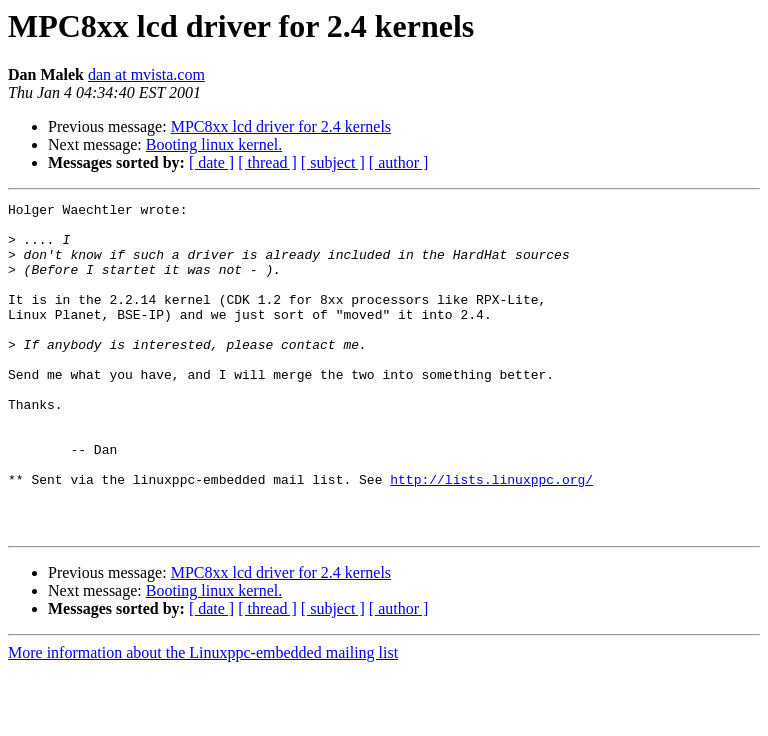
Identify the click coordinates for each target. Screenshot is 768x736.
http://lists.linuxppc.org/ (491, 536)
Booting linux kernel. (214, 144)
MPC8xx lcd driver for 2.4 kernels (281, 126)
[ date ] (211, 162)
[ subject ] (333, 162)
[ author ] (399, 162)
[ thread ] (267, 162)
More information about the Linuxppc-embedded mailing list (203, 718)
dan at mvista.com (146, 74)
